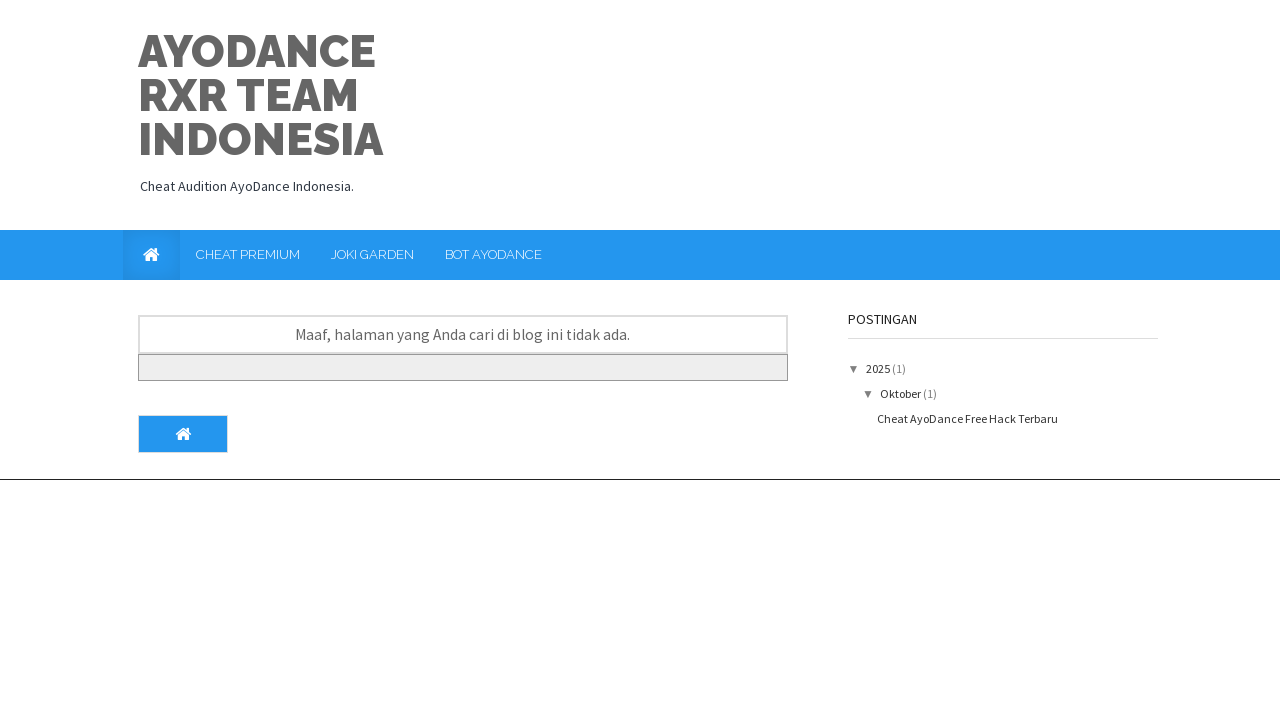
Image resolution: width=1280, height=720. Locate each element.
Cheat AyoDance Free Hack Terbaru (967, 418)
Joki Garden (372, 254)
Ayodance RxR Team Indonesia (260, 95)
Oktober (901, 393)
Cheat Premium (248, 254)
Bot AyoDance (493, 254)
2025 (879, 368)
